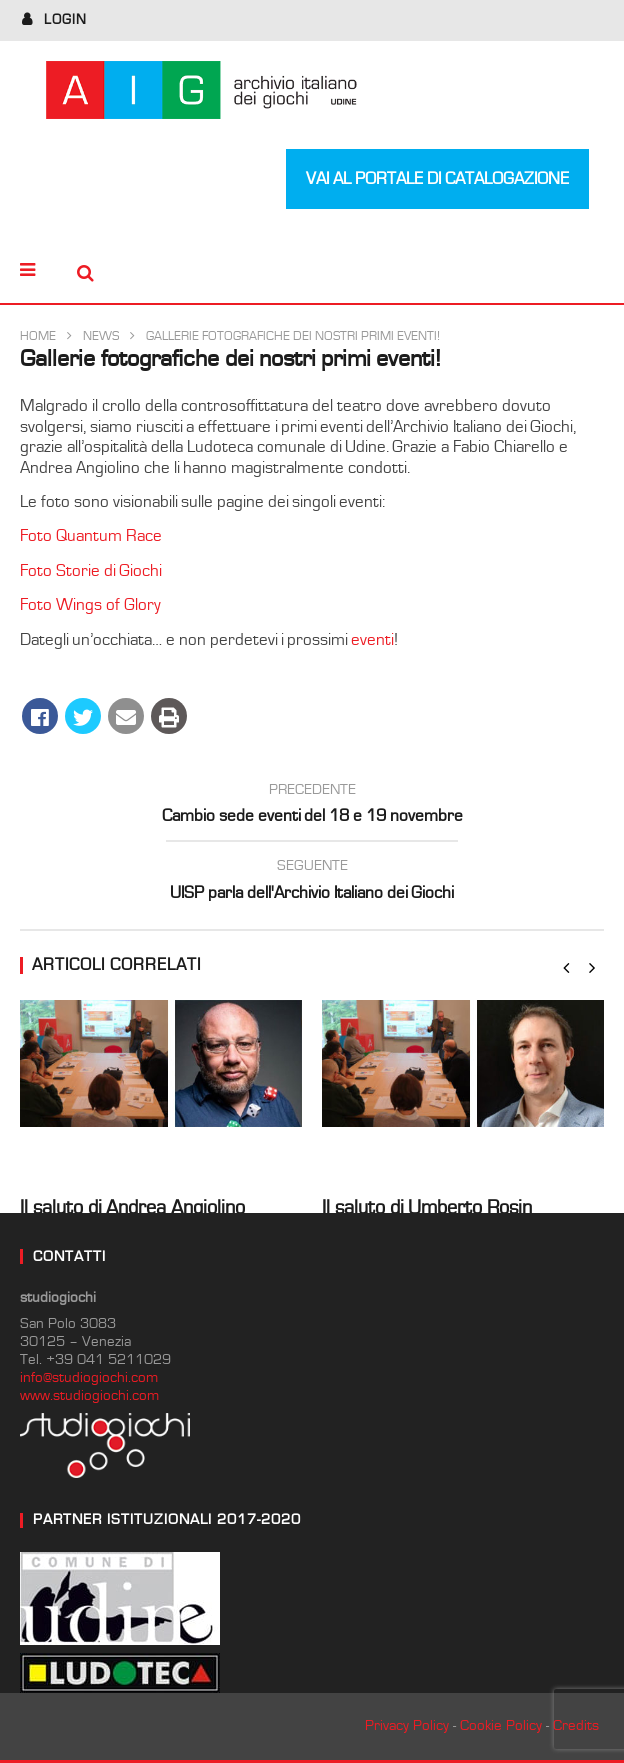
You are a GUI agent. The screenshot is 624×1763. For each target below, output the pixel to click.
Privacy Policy (407, 1725)
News (101, 336)
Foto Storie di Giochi (91, 571)
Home (38, 336)
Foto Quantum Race (91, 536)
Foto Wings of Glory (90, 605)
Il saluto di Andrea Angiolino (132, 1208)
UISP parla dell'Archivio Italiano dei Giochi (312, 882)
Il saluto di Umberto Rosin (427, 1208)
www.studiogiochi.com (89, 1395)
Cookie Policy (501, 1725)
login (65, 20)
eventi (372, 640)
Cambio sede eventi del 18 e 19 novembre (312, 806)
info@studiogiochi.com (89, 1377)
